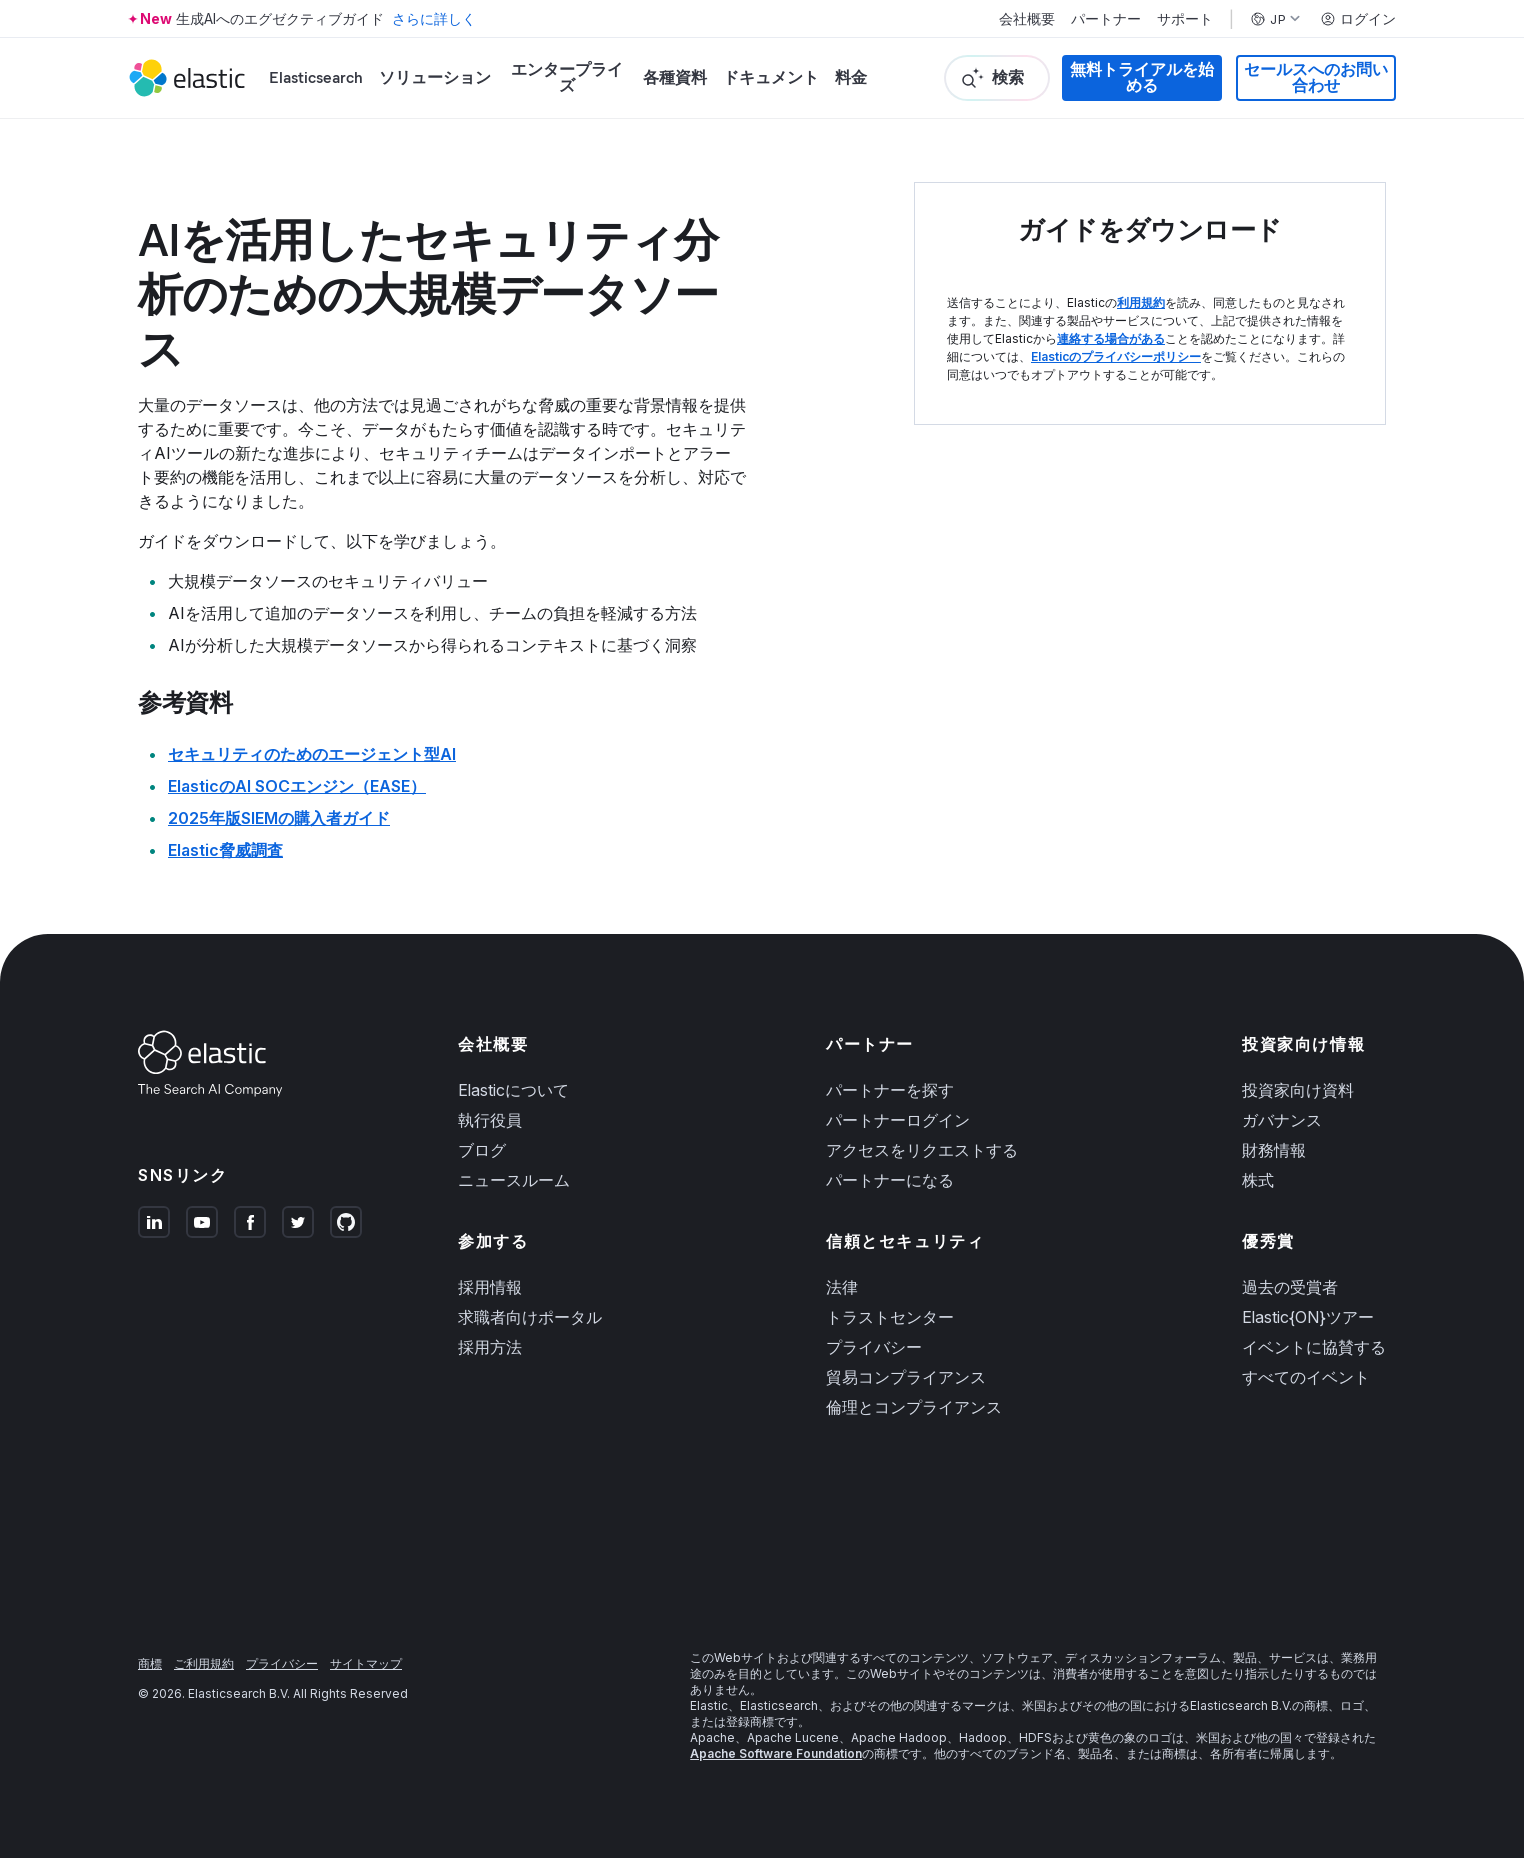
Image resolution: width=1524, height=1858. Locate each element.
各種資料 (675, 77)
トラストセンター (890, 1317)
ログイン (1358, 19)
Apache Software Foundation (776, 1753)
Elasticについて (513, 1090)
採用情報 (490, 1287)
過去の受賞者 (1290, 1287)
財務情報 (1274, 1150)
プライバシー (874, 1347)
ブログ (482, 1150)
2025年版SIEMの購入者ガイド (279, 818)
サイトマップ (366, 1663)
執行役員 (490, 1120)
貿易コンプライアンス (906, 1377)
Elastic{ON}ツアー (1308, 1317)
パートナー (1106, 19)
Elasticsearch (316, 77)
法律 (842, 1287)
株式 (1258, 1180)
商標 (150, 1663)
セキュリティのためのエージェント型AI (312, 754)
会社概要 (1027, 19)
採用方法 (490, 1347)
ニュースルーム (514, 1180)
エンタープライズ (567, 77)
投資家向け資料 (1298, 1090)
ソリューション (435, 77)
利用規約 (1141, 302)
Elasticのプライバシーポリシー (1116, 356)
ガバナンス (1282, 1120)
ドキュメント (771, 77)
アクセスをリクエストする (922, 1150)
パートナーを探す (890, 1090)
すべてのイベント (1306, 1377)
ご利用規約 (204, 1663)
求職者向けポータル (530, 1317)
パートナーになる (890, 1180)
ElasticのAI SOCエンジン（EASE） (297, 786)
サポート (1185, 19)
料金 (851, 77)
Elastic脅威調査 (225, 850)
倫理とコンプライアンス (914, 1407)
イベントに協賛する (1314, 1347)
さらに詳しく (434, 18)
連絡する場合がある (1111, 338)
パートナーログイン (898, 1120)
